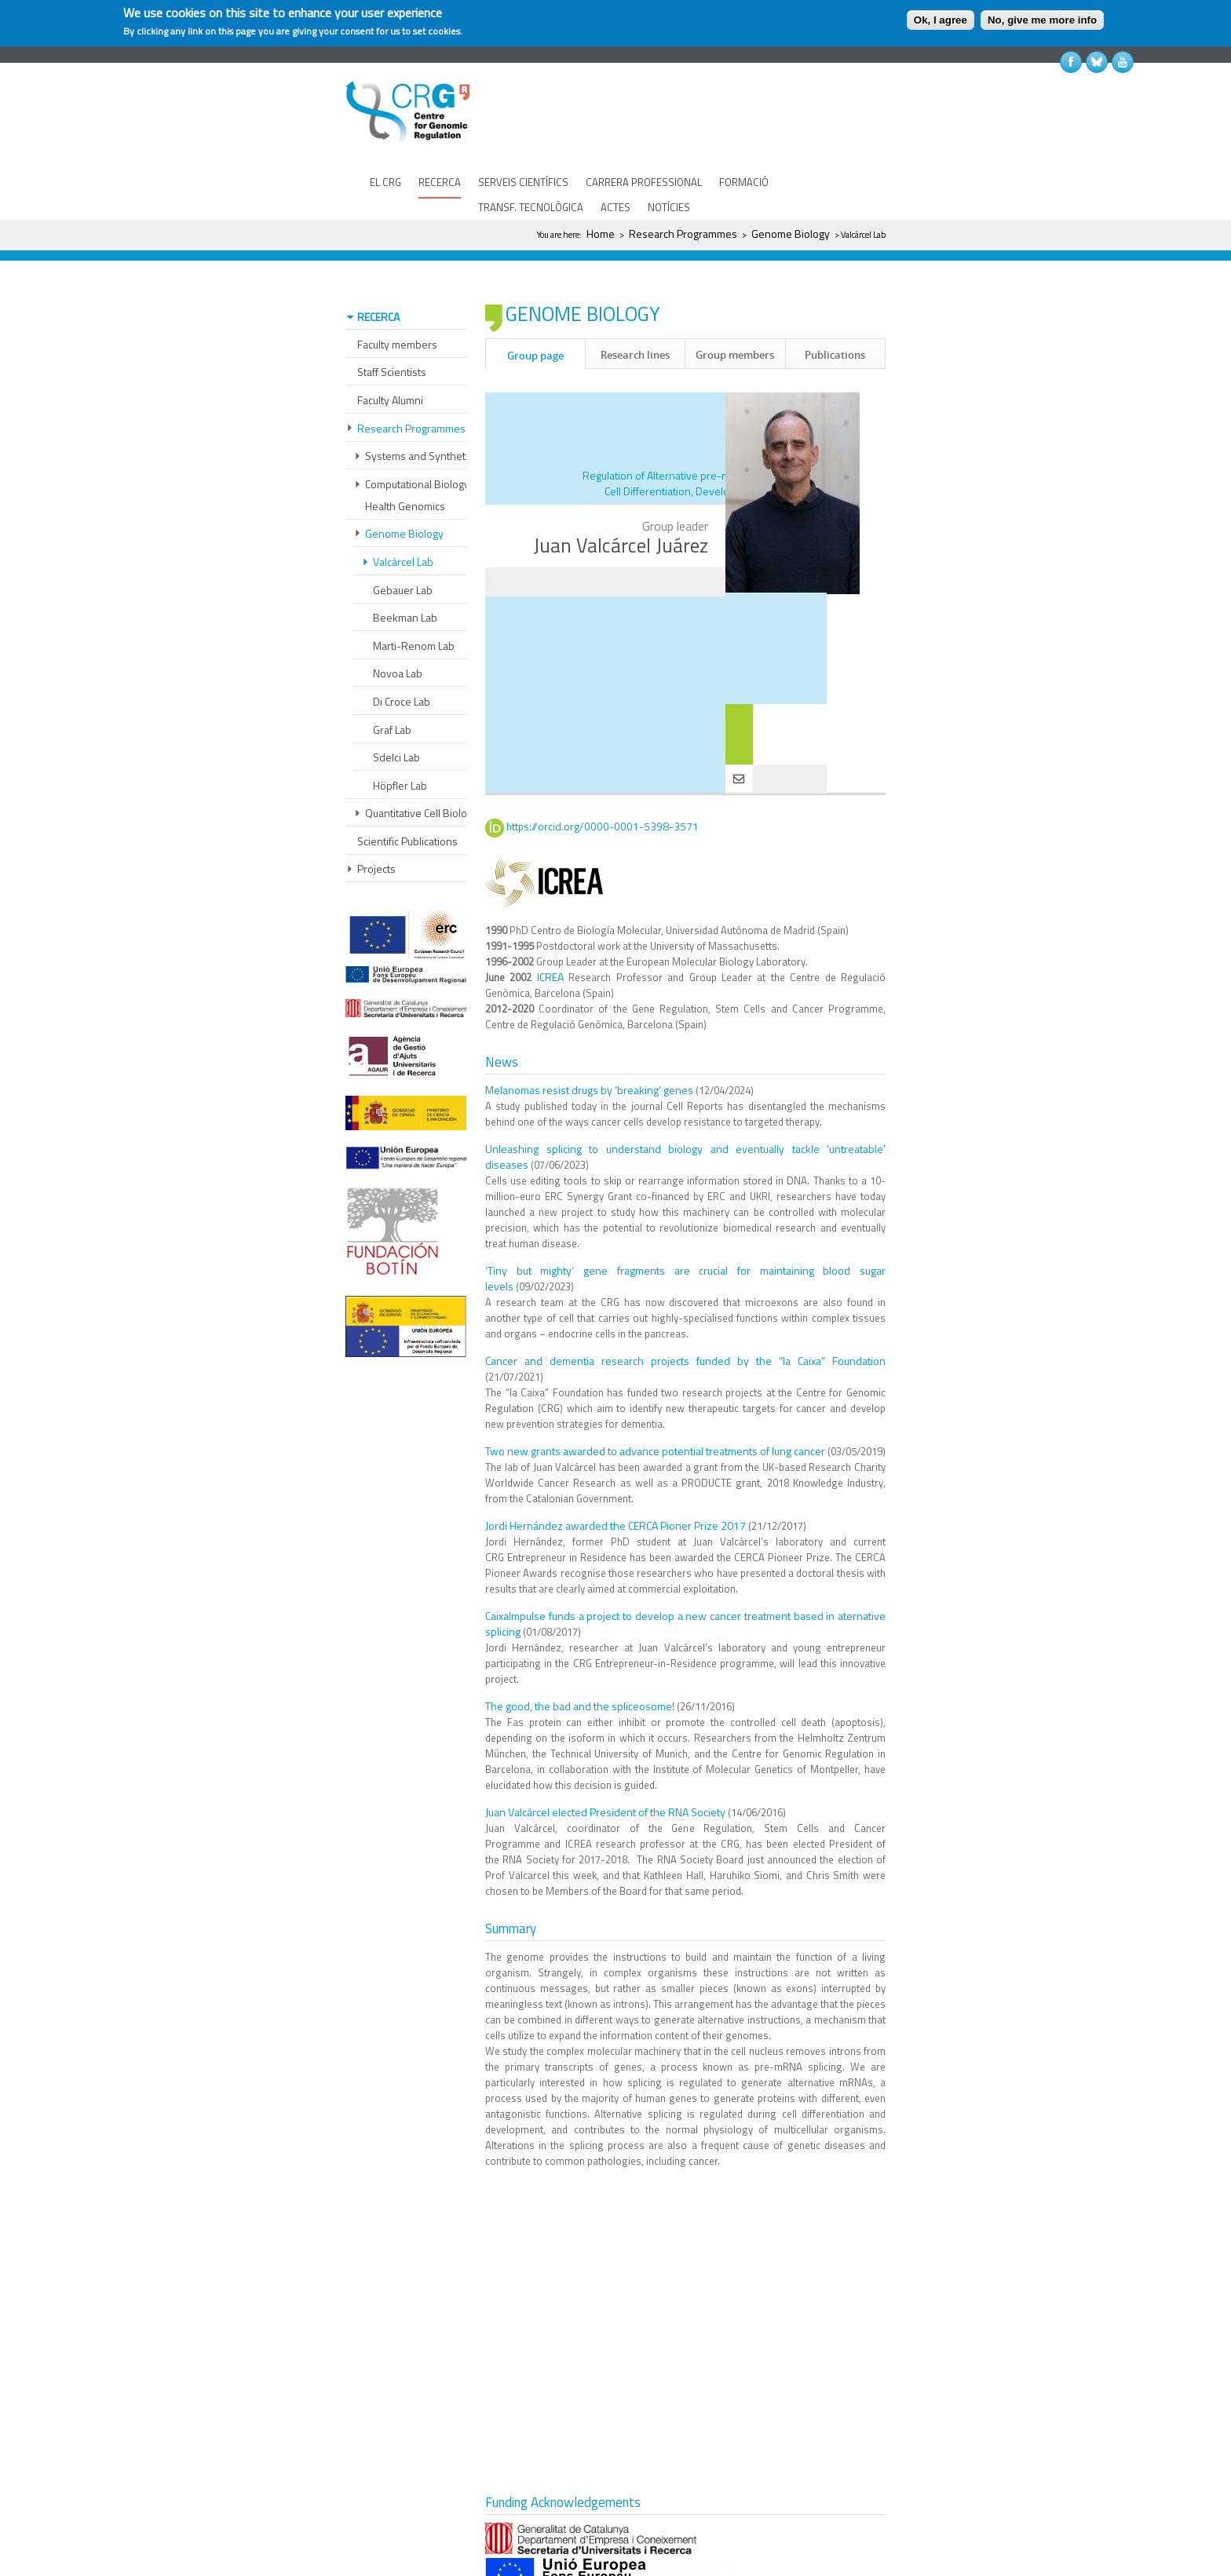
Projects (376, 822)
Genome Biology (790, 233)
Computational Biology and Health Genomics (427, 448)
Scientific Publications (407, 794)
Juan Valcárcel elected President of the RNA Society (605, 1765)
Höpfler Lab (400, 739)
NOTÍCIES (669, 207)
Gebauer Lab (403, 543)
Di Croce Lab (401, 655)
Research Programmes (683, 233)
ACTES (615, 207)
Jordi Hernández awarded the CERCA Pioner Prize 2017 (615, 1478)
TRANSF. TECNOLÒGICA (530, 207)
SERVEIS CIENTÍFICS (523, 182)
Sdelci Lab (396, 710)
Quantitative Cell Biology (421, 766)
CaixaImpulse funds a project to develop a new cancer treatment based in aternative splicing (685, 1576)
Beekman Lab (405, 571)
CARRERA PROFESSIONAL (644, 182)
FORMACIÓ (744, 182)
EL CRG (385, 182)
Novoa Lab (397, 626)
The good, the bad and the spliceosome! (579, 1659)
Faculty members (397, 298)
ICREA (550, 929)
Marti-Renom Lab (414, 599)
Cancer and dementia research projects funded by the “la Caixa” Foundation (685, 1313)
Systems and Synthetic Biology (437, 409)
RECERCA (439, 182)
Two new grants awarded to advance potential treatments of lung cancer (655, 1404)
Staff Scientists (391, 325)
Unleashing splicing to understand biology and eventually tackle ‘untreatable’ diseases (685, 1109)
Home (600, 233)
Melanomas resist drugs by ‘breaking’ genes (589, 1042)
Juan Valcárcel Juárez (620, 498)
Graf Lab (392, 683)
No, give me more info (1042, 20)
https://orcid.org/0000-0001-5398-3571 (603, 780)
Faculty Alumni (390, 353)
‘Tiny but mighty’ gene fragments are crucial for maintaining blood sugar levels (685, 1231)
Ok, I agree (940, 20)
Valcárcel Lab (403, 515)
